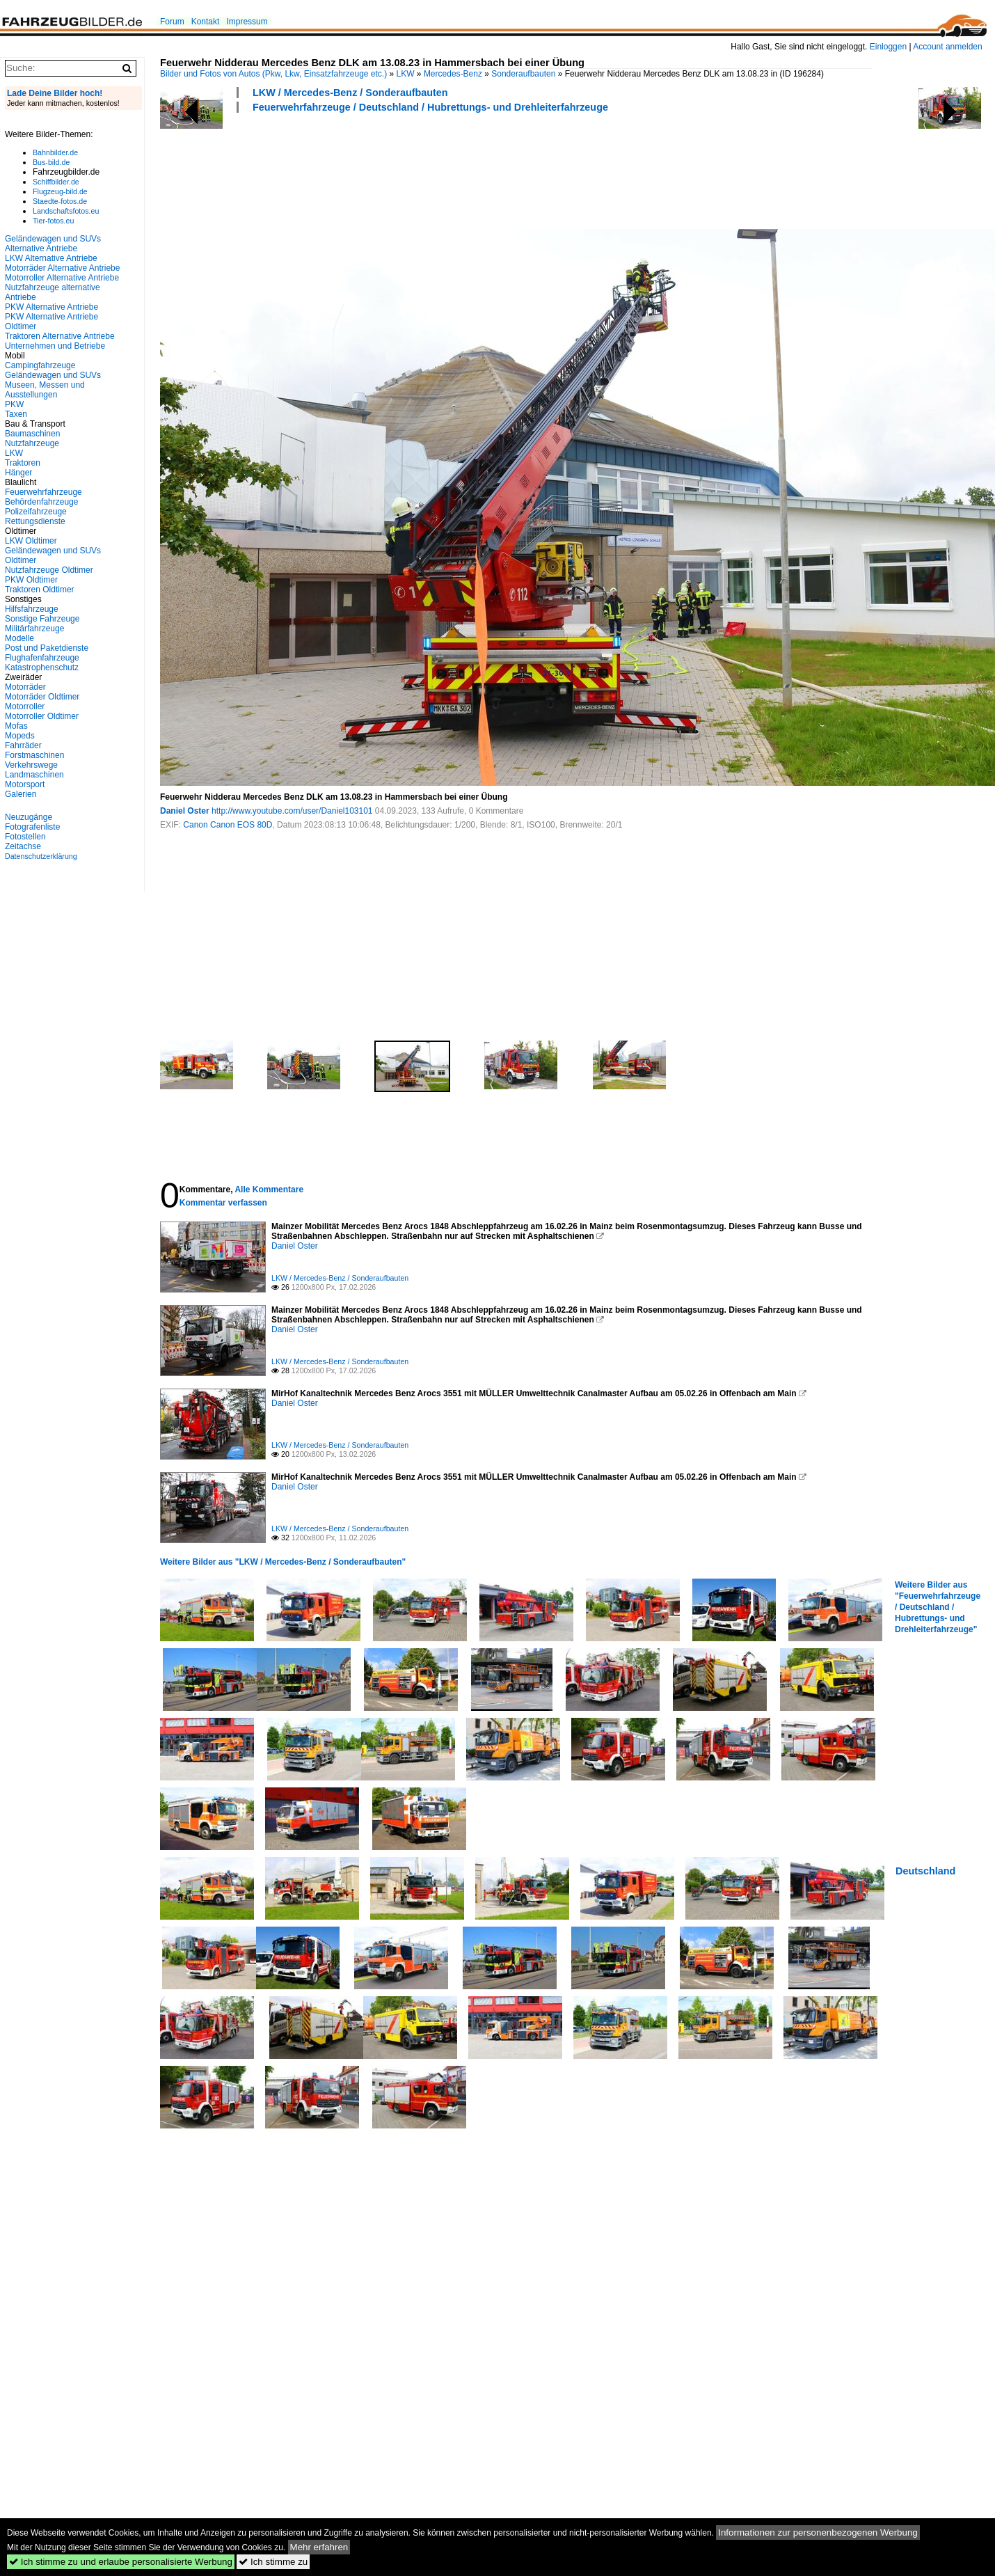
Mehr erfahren (319, 2547)
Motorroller (25, 706)
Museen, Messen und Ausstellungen (45, 390)
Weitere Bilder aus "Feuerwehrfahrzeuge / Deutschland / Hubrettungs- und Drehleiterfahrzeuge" (937, 1607)
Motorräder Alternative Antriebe (62, 268)
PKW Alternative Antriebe (51, 307)
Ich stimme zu (273, 2562)
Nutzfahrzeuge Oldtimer (49, 570)
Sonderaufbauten (523, 74)
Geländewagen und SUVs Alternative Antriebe (53, 243)
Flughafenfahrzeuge (42, 658)
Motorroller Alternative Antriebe (62, 278)
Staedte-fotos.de (60, 201)
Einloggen (888, 47)
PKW (14, 404)
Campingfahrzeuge (40, 365)
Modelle (19, 638)
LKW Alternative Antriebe (51, 258)
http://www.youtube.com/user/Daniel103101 (292, 811)
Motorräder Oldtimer (42, 697)
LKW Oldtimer (31, 541)
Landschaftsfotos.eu (66, 211)
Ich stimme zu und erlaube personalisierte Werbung (120, 2562)
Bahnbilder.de (55, 152)
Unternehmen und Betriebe (55, 346)
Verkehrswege (31, 765)
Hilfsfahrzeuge (31, 609)
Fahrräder (23, 745)
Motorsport (25, 784)
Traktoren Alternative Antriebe (60, 336)
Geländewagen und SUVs (53, 375)
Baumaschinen (32, 433)
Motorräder (25, 687)
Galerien (20, 794)
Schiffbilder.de (56, 181)
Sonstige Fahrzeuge (42, 619)
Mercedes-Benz (453, 74)
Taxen (16, 414)
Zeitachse (23, 846)
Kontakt (205, 21)
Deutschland (925, 1870)
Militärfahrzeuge (34, 628)
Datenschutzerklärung (41, 856)
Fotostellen (25, 836)
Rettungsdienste (35, 521)
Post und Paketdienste (46, 648)
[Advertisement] (413, 169)
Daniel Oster (184, 811)
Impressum (246, 21)
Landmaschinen (34, 775)
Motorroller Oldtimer (42, 716)
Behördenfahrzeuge (41, 502)
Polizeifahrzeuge (36, 511)
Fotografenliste (32, 827)
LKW (406, 74)
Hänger (18, 472)
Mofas (16, 726)
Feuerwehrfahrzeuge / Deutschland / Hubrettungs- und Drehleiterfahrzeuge (430, 107)
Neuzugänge (28, 817)
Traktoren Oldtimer (39, 589)
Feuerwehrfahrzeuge (43, 492)
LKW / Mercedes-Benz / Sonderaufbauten (350, 92)
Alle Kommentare (268, 1189)
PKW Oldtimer (31, 580)
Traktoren (22, 463)
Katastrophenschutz (42, 667)
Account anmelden (947, 47)
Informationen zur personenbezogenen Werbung (818, 2532)
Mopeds (20, 736)
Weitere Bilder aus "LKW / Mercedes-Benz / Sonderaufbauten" (283, 1562)
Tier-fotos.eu (53, 220)
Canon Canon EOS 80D (227, 825)
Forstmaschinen (34, 755)
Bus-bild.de (51, 162)
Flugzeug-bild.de (60, 191)
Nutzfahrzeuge (32, 443)
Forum (172, 21)
